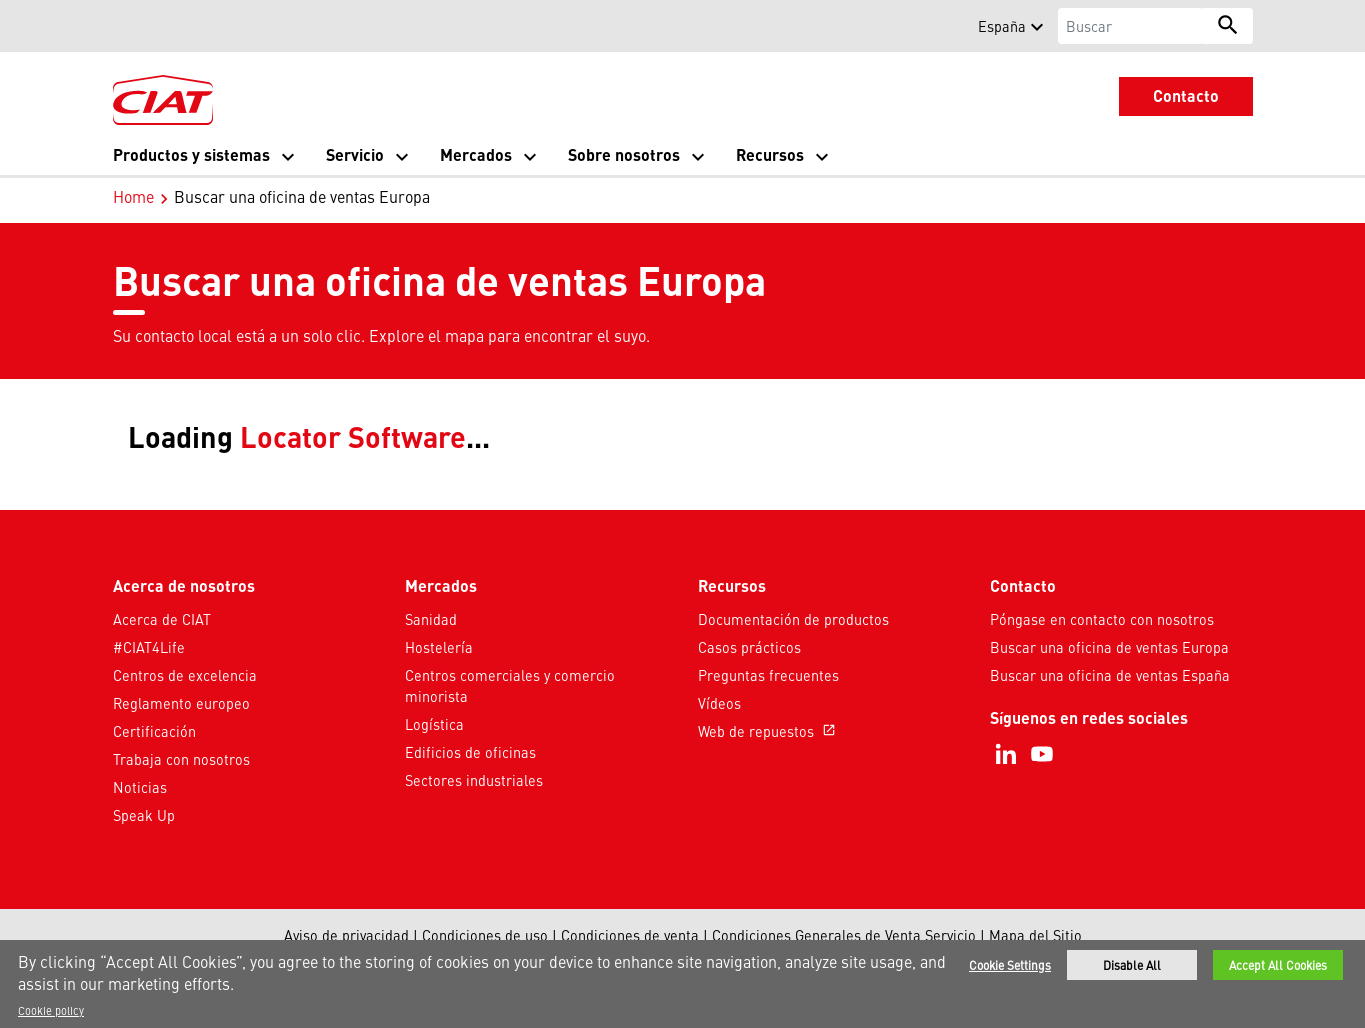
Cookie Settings (1010, 965)
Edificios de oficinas (470, 752)
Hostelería (439, 647)
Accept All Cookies (1278, 965)
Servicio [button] (355, 154)
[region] (682, 984)
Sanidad (431, 619)
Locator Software (353, 435)
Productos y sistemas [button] (191, 154)
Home (133, 196)
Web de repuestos (769, 731)
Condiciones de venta (630, 935)
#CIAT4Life (149, 647)
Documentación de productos (793, 619)
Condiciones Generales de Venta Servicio (844, 935)
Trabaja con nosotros (181, 759)
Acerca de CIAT (162, 619)
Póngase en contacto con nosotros (1102, 619)
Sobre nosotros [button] (624, 154)
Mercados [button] (476, 154)
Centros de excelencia (185, 675)
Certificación (154, 731)
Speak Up (144, 815)
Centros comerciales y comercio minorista (510, 686)
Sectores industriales (474, 780)
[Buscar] (1130, 26)
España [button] (1002, 26)
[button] (125, 26)
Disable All (1132, 965)
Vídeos (719, 703)
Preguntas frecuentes (768, 675)
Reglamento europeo (181, 703)
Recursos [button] (770, 154)
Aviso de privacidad (346, 935)
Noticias (140, 787)
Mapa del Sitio (1035, 935)
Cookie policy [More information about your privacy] (51, 1010)
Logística (434, 724)
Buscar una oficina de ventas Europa (1109, 647)
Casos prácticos (749, 647)
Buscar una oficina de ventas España (1110, 675)
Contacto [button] (1186, 95)
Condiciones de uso (485, 935)
